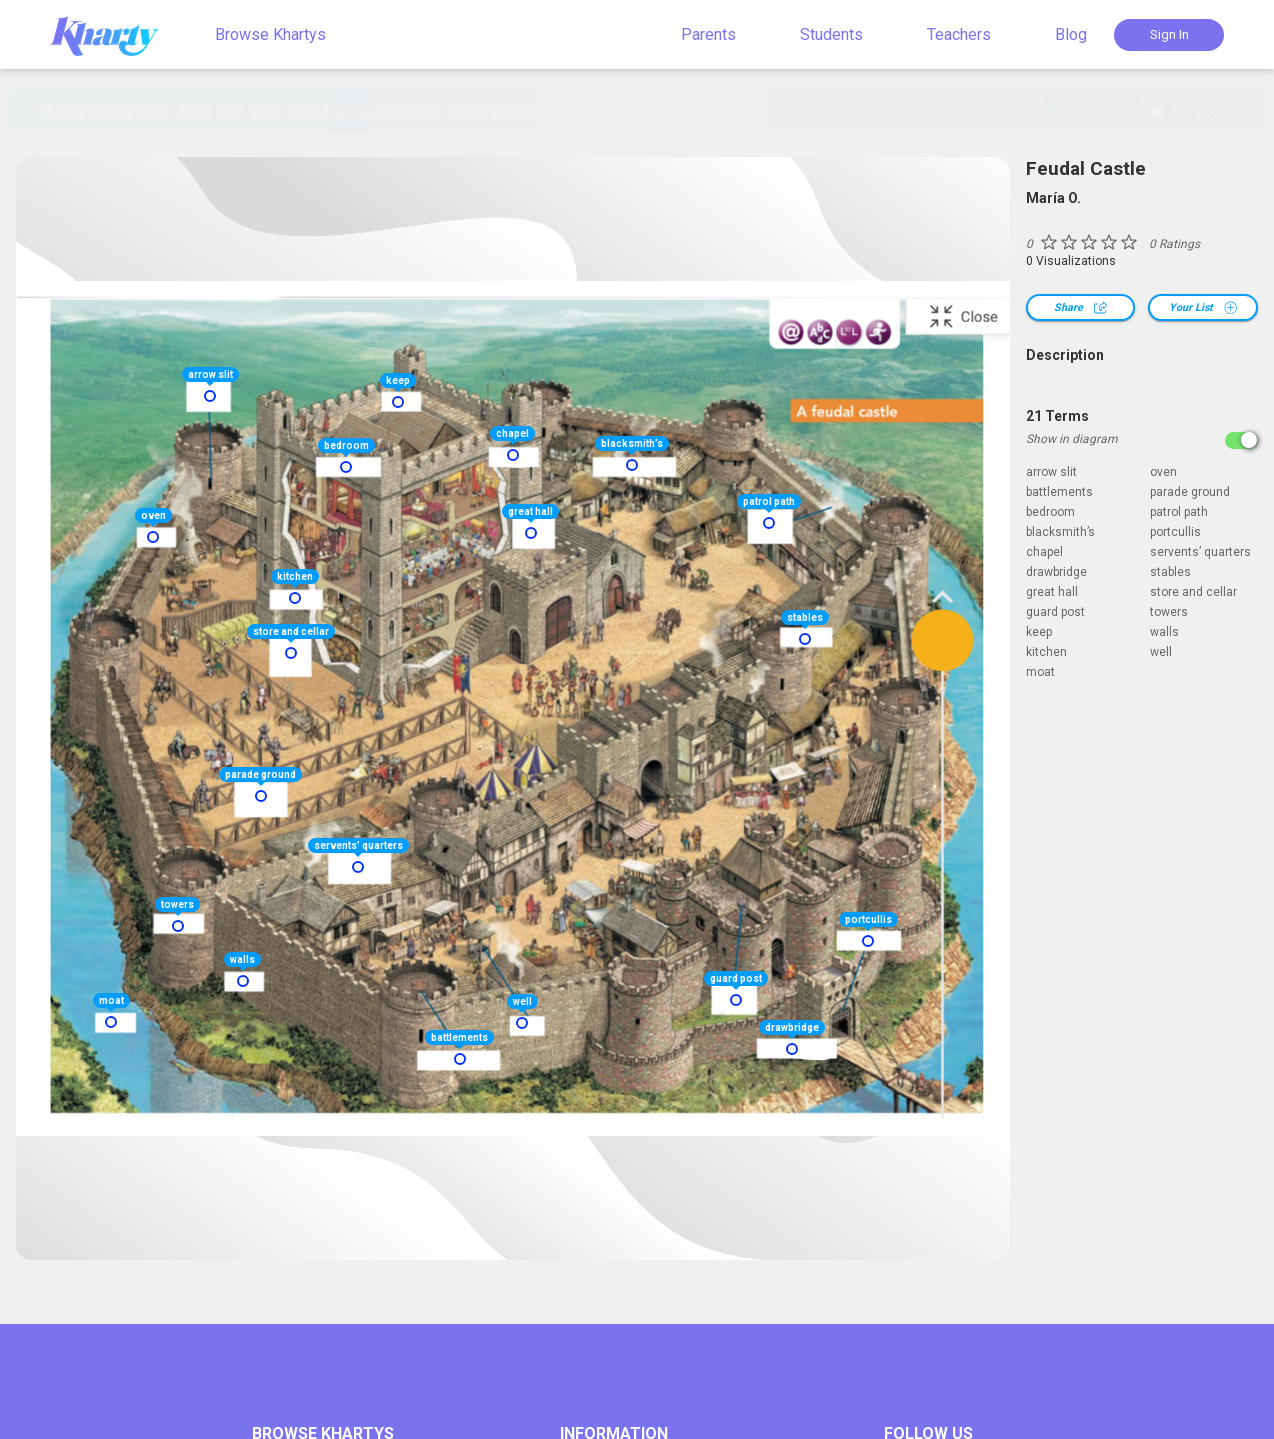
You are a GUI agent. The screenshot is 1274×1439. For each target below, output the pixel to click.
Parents (708, 34)
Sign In (1169, 34)
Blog (1071, 34)
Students (831, 34)
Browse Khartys (270, 34)
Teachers (959, 34)
